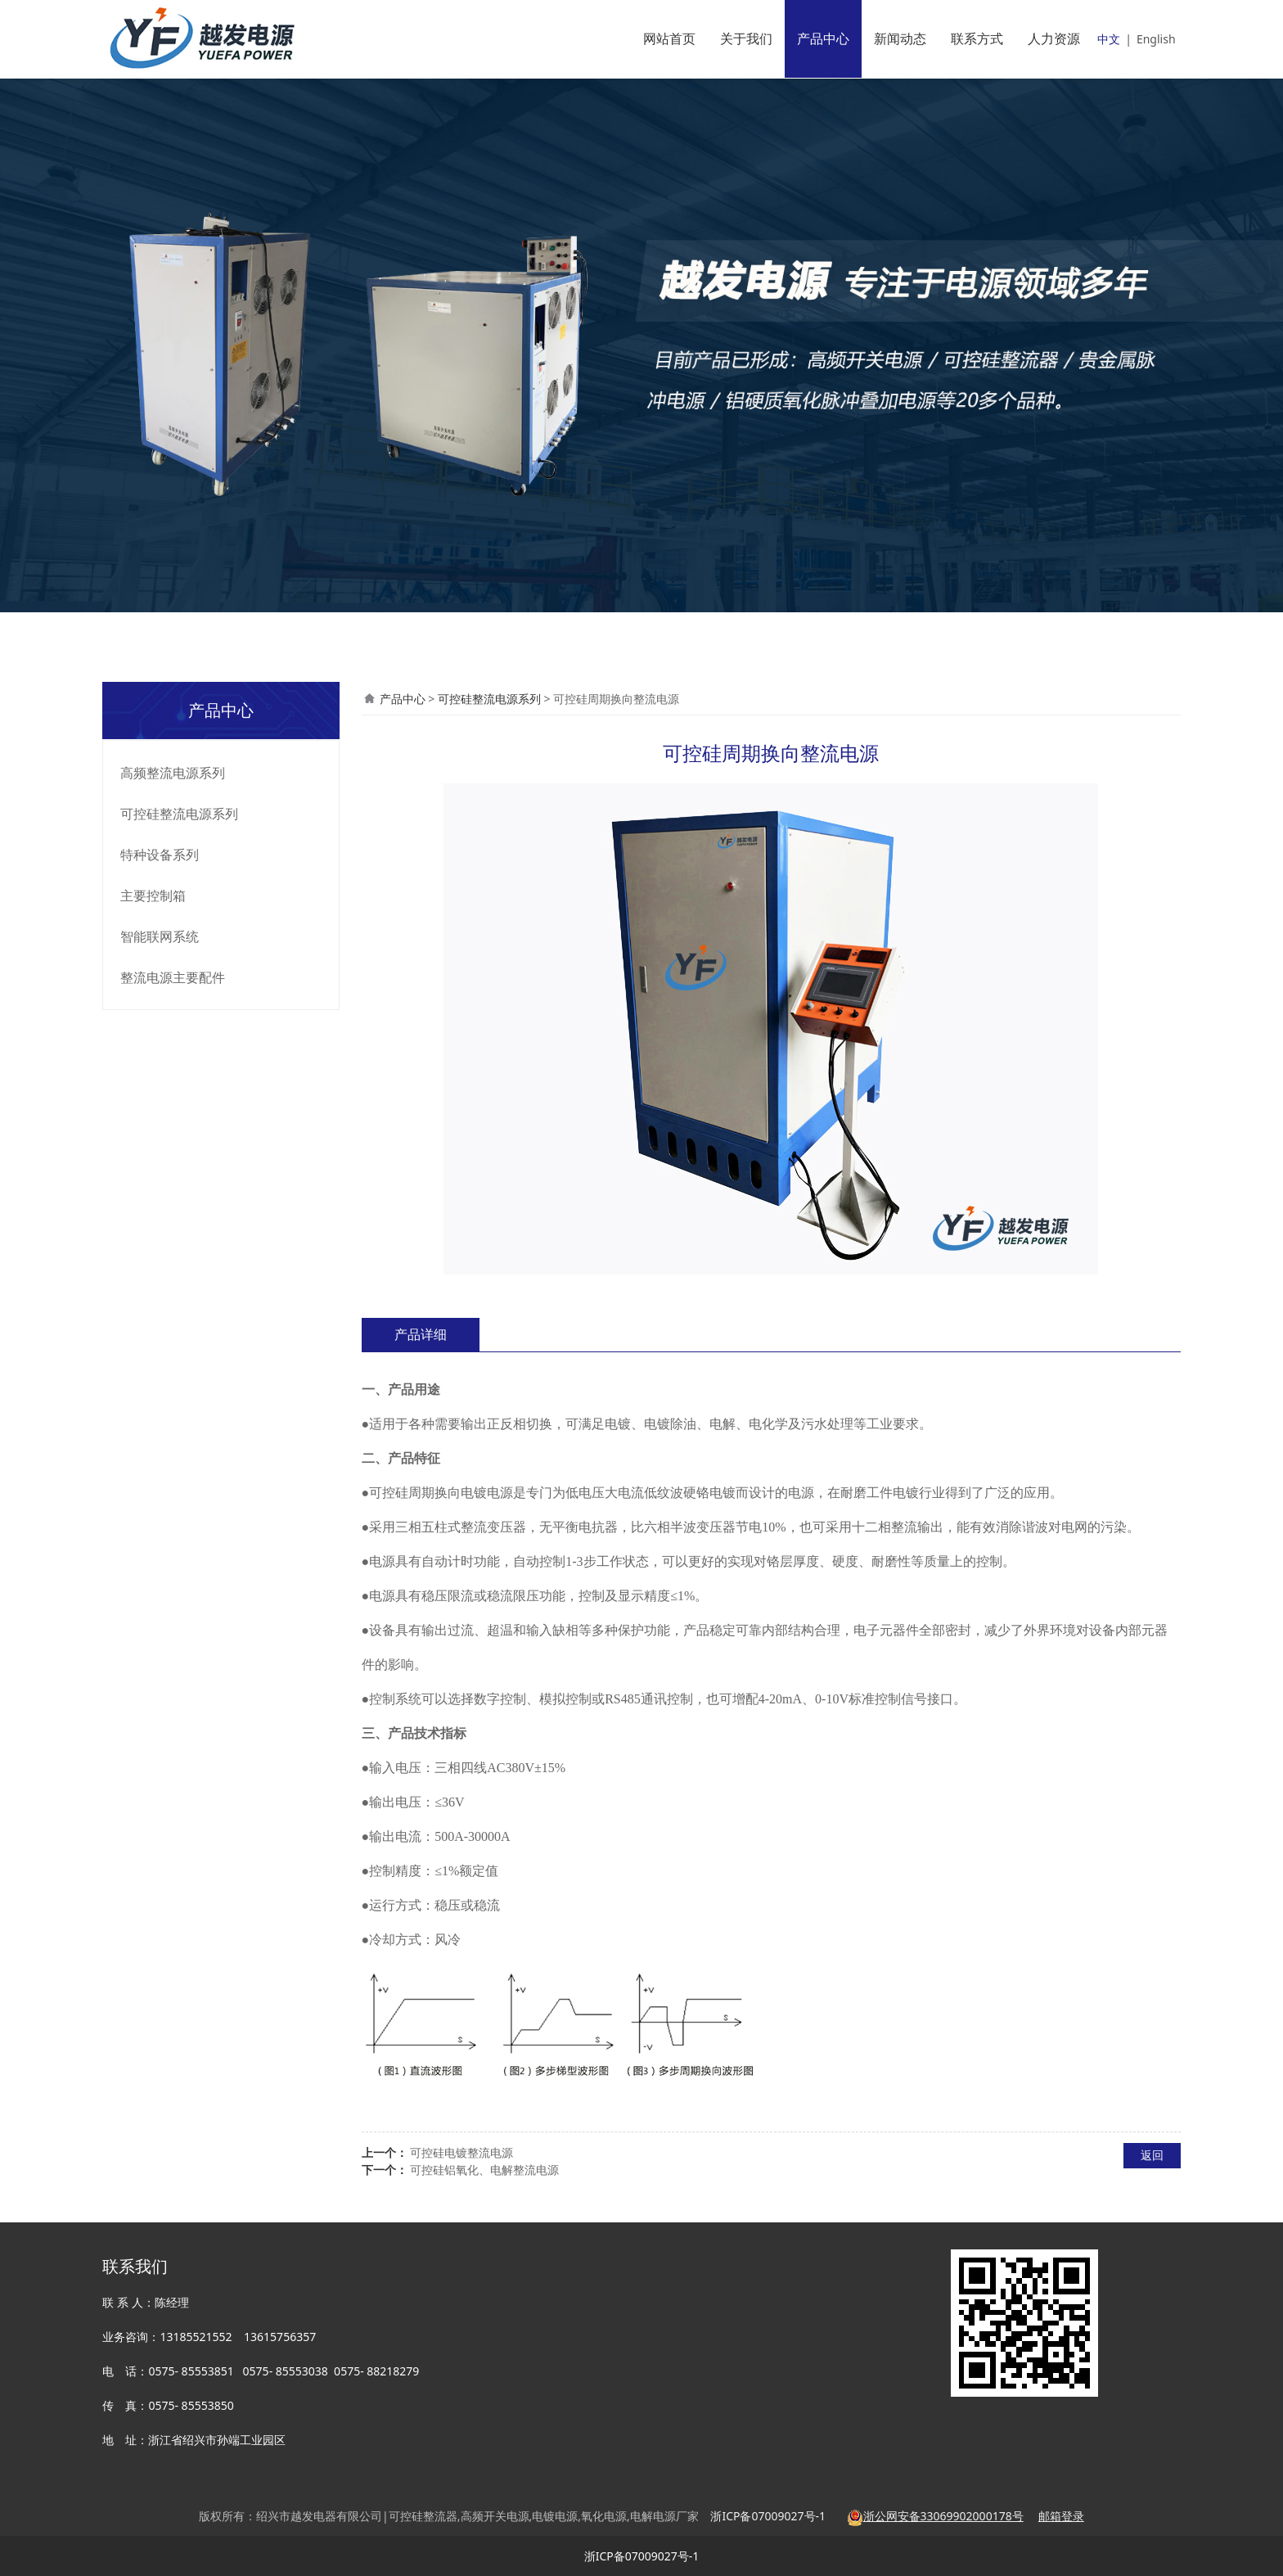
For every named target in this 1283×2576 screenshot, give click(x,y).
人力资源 (1054, 38)
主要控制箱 (153, 895)
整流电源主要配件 (172, 977)
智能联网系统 (159, 936)
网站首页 (669, 38)
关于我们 (746, 38)
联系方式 (977, 38)
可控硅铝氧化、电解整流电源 (484, 2169)
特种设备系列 (159, 855)
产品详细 (420, 1334)
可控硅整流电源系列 (179, 814)
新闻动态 (900, 38)
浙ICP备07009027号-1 (642, 2556)
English (1156, 39)
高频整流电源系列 (172, 773)
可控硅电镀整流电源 (461, 2152)
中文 (1108, 39)
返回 (1152, 2155)
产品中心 (823, 38)
